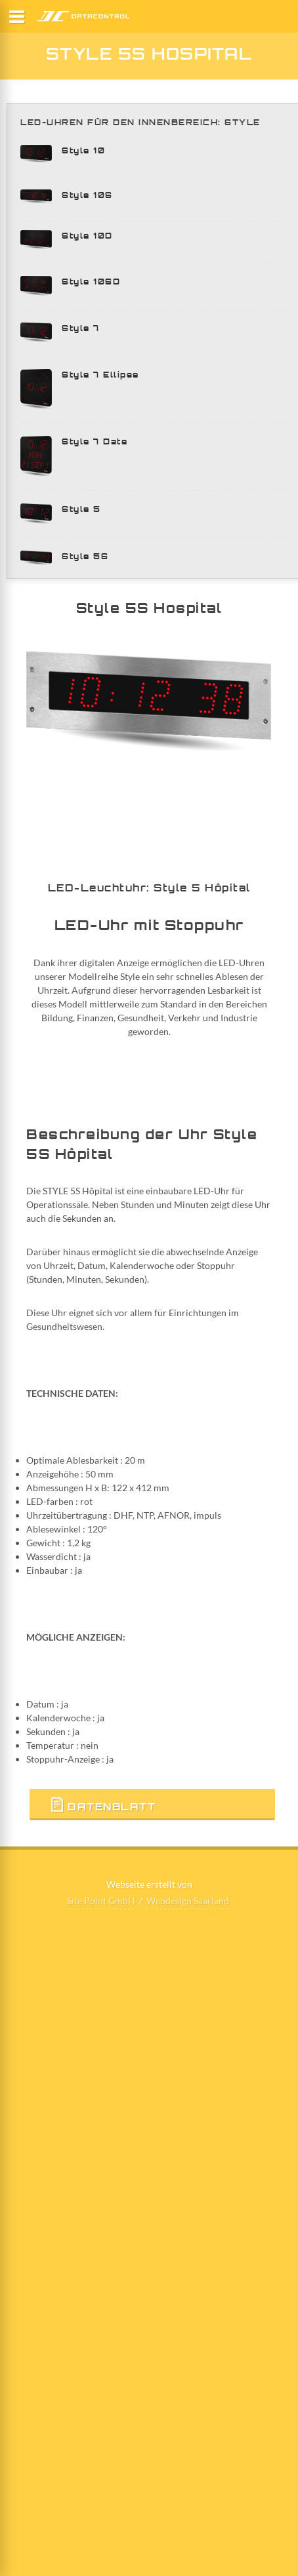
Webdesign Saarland (187, 1900)
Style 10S (87, 195)
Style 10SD (91, 281)
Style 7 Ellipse (100, 375)
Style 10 (83, 150)
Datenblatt (102, 1804)
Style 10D (87, 236)
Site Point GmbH (101, 1900)
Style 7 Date (94, 441)
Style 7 (81, 328)
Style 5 (81, 509)
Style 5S (85, 556)
